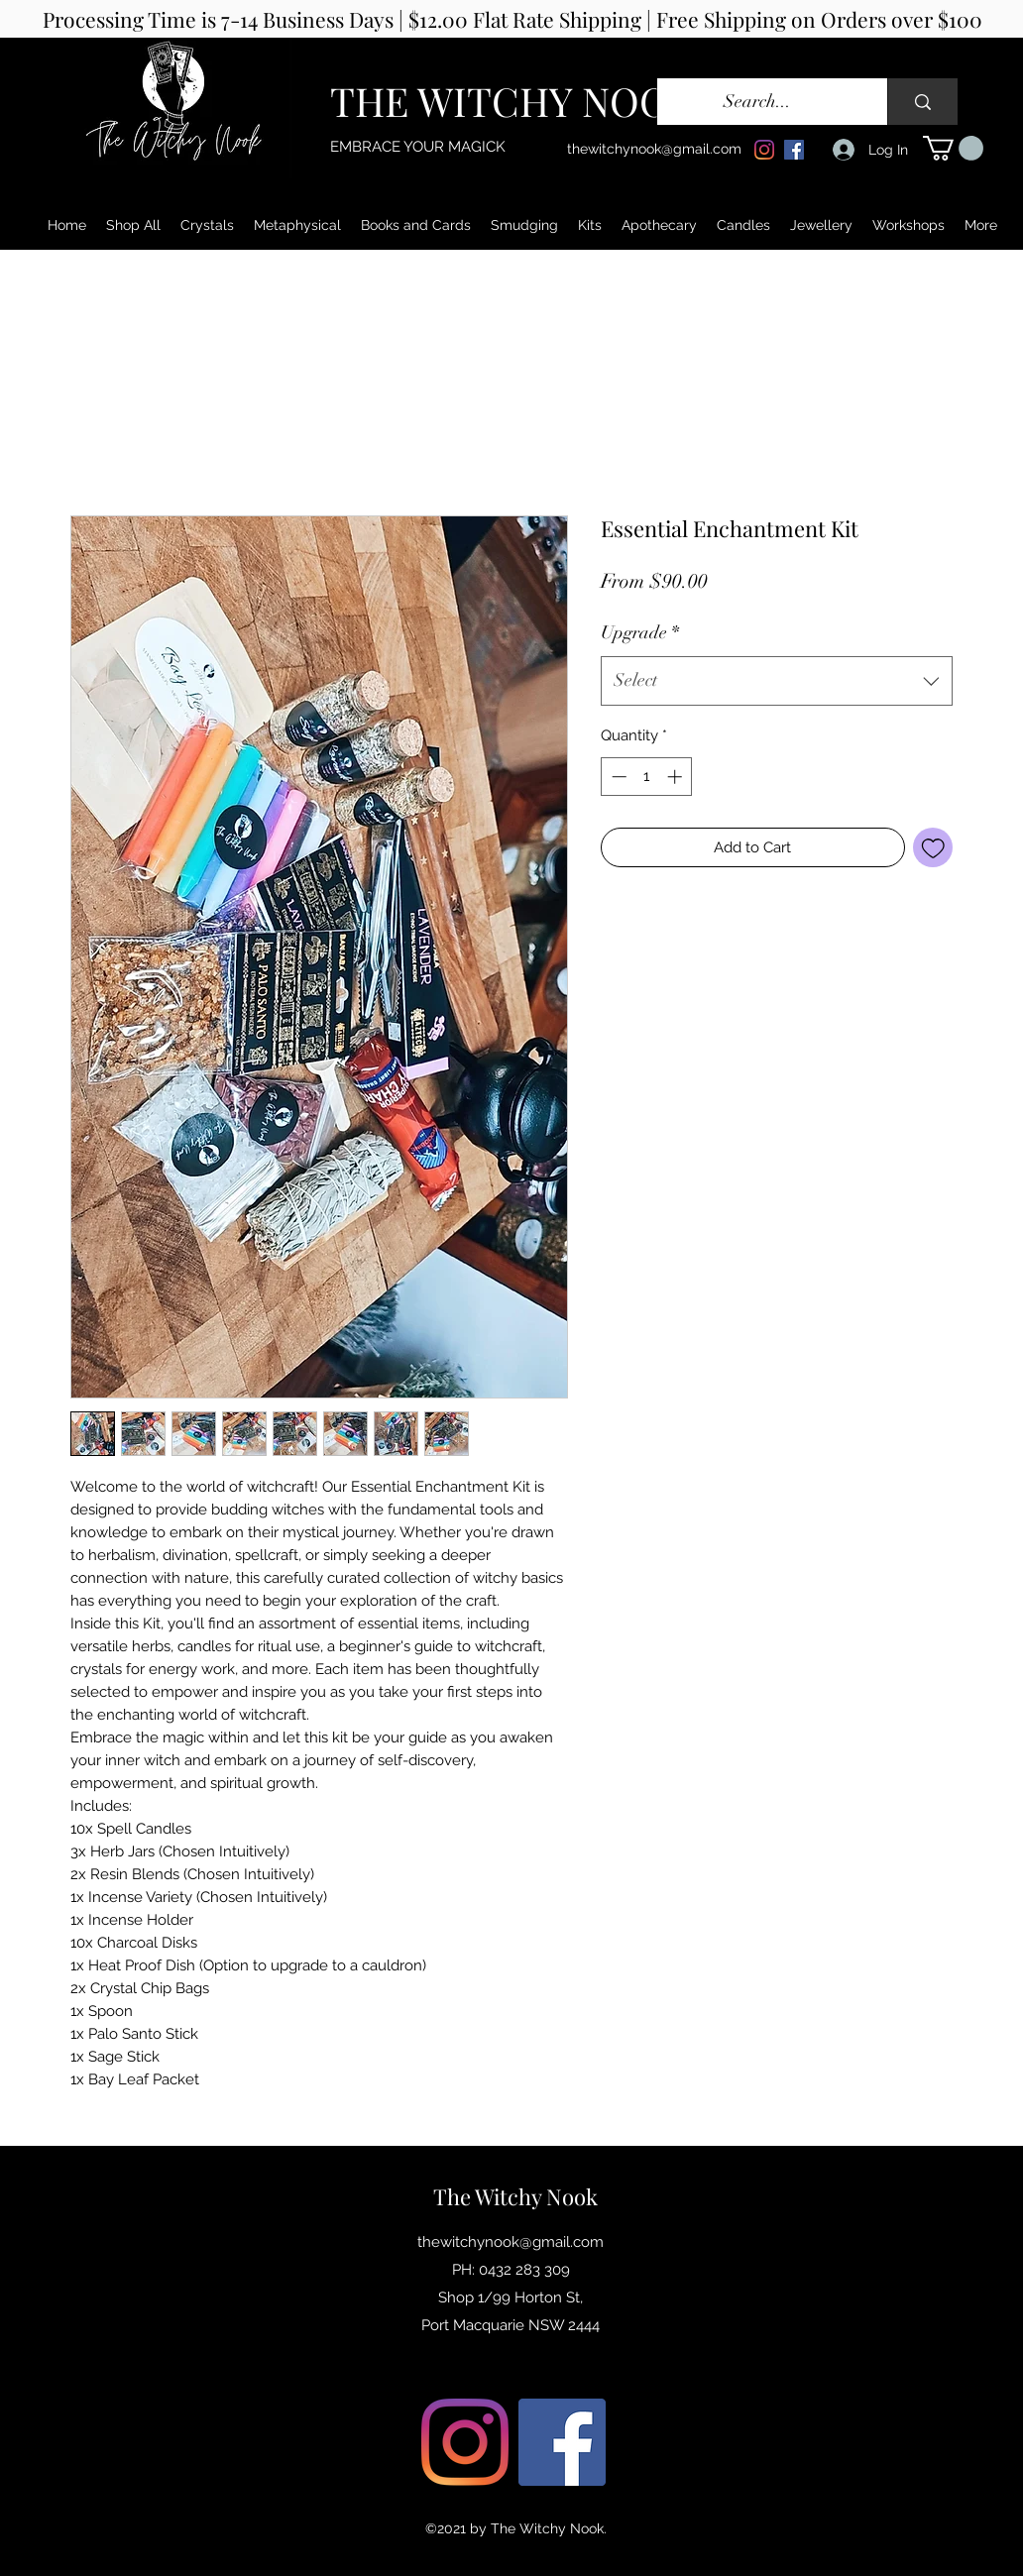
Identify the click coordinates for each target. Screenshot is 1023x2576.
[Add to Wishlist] (933, 848)
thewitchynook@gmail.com (654, 149)
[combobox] (777, 681)
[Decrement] (617, 776)
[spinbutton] (646, 776)
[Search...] (757, 102)
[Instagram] (764, 150)
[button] (953, 148)
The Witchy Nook (515, 2196)
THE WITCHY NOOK (512, 100)
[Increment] (676, 776)
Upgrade (640, 632)
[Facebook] (794, 150)
